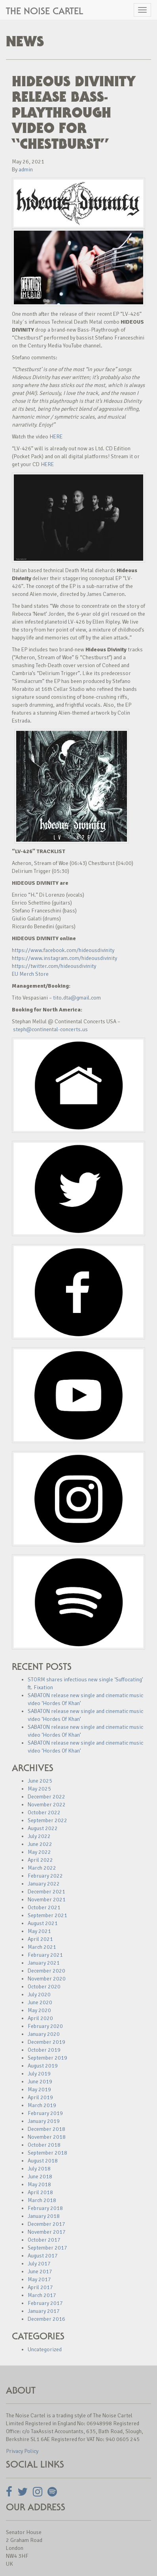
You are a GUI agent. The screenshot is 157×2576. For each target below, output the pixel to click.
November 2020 (47, 1978)
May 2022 (39, 1852)
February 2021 (45, 1955)
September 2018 (47, 2152)
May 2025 (39, 1788)
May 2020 (39, 2010)
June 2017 (40, 2271)
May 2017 (39, 2279)
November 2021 (47, 1899)
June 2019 (40, 2081)
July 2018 (39, 2168)
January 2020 (44, 2034)
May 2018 (39, 2184)
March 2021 (42, 1947)
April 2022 (40, 1860)
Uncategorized (45, 2349)
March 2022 (42, 1868)
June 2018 (40, 2176)
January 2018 (44, 2216)
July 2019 (39, 2073)
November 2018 (47, 2137)
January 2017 (44, 2311)
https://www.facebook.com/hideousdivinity (63, 950)
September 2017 (47, 2247)
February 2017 (45, 2303)
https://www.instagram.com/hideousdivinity (64, 958)
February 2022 (45, 1875)
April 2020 (40, 2018)
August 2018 (43, 2160)
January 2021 (44, 1963)
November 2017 (47, 2232)
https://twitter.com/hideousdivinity (54, 966)
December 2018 (46, 2129)
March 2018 (42, 2200)
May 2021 (39, 1931)
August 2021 (43, 1923)
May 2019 (39, 2089)
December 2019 (46, 2042)
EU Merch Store (30, 974)
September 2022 (47, 1820)
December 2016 (46, 2319)
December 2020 (46, 1970)
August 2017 (43, 2255)
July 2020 (39, 1994)
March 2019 (42, 2105)
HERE (55, 436)
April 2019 (40, 2097)
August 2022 (43, 1828)
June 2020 (40, 2002)
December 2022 (46, 1796)
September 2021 (47, 1915)
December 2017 (46, 2224)
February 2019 (45, 2113)
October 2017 (44, 2239)
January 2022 (44, 1883)
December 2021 (46, 1891)
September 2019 (47, 2057)
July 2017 (39, 2263)
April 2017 (40, 2287)
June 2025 (40, 1780)
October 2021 (44, 1907)
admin (26, 169)
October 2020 (44, 1986)
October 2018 (44, 2145)
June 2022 (40, 1844)
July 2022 (39, 1836)
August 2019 (43, 2065)
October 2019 (44, 2050)
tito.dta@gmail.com (77, 997)
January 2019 (44, 2121)
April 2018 (40, 2192)
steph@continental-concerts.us (50, 1029)
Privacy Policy (22, 2451)
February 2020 (45, 2026)
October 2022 (44, 1812)
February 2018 (45, 2208)
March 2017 (42, 2295)
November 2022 (47, 1804)
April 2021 (40, 1939)
